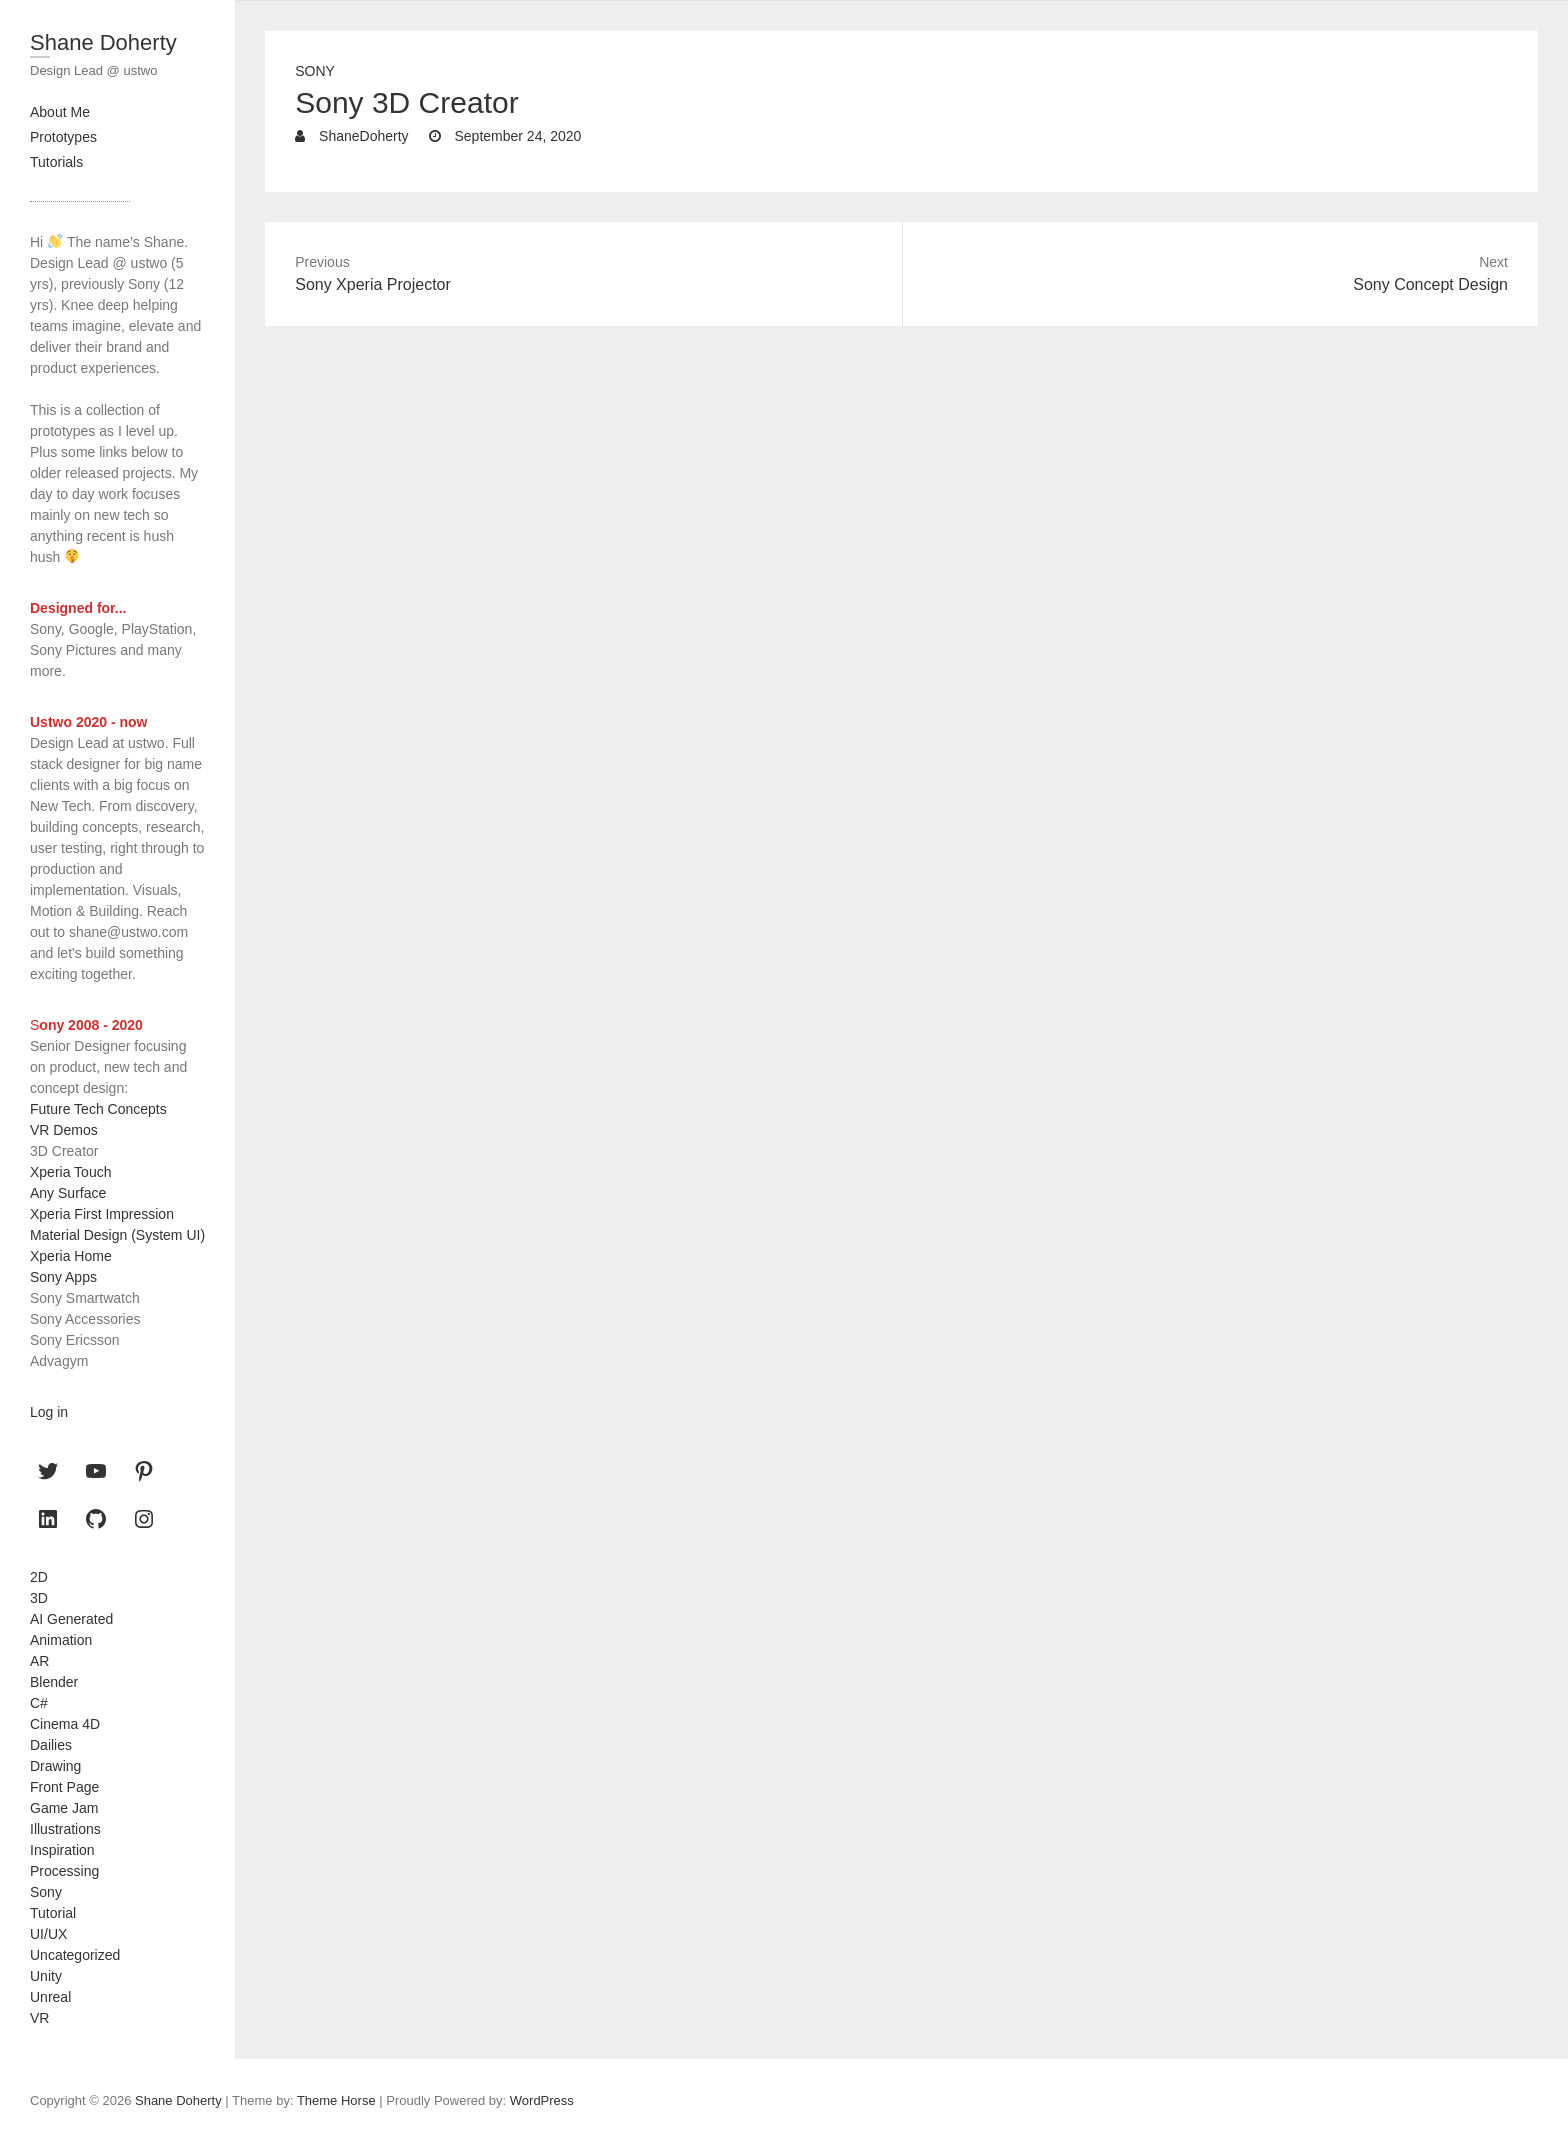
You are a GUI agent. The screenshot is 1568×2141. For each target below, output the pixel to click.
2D (39, 1577)
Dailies (51, 1745)
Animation (61, 1640)
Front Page (64, 1787)
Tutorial (53, 1913)
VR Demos (64, 1130)
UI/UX (48, 1934)
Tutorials (56, 162)
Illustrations (65, 1829)
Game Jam (64, 1808)
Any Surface (68, 1193)
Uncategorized (75, 1955)
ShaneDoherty (361, 136)
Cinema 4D (65, 1724)
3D (39, 1598)
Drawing (55, 1766)
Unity (46, 1976)
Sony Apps (63, 1277)
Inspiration (62, 1850)
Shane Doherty (103, 42)
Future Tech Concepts (98, 1109)
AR (39, 1661)
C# (39, 1703)
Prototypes (63, 137)
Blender (54, 1682)
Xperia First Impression (102, 1214)
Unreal (50, 1997)
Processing (64, 1871)
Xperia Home (71, 1256)
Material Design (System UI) (117, 1235)
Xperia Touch (70, 1172)
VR (39, 2018)
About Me (60, 112)
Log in (49, 1412)
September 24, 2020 (516, 136)
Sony (315, 71)
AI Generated (71, 1619)
